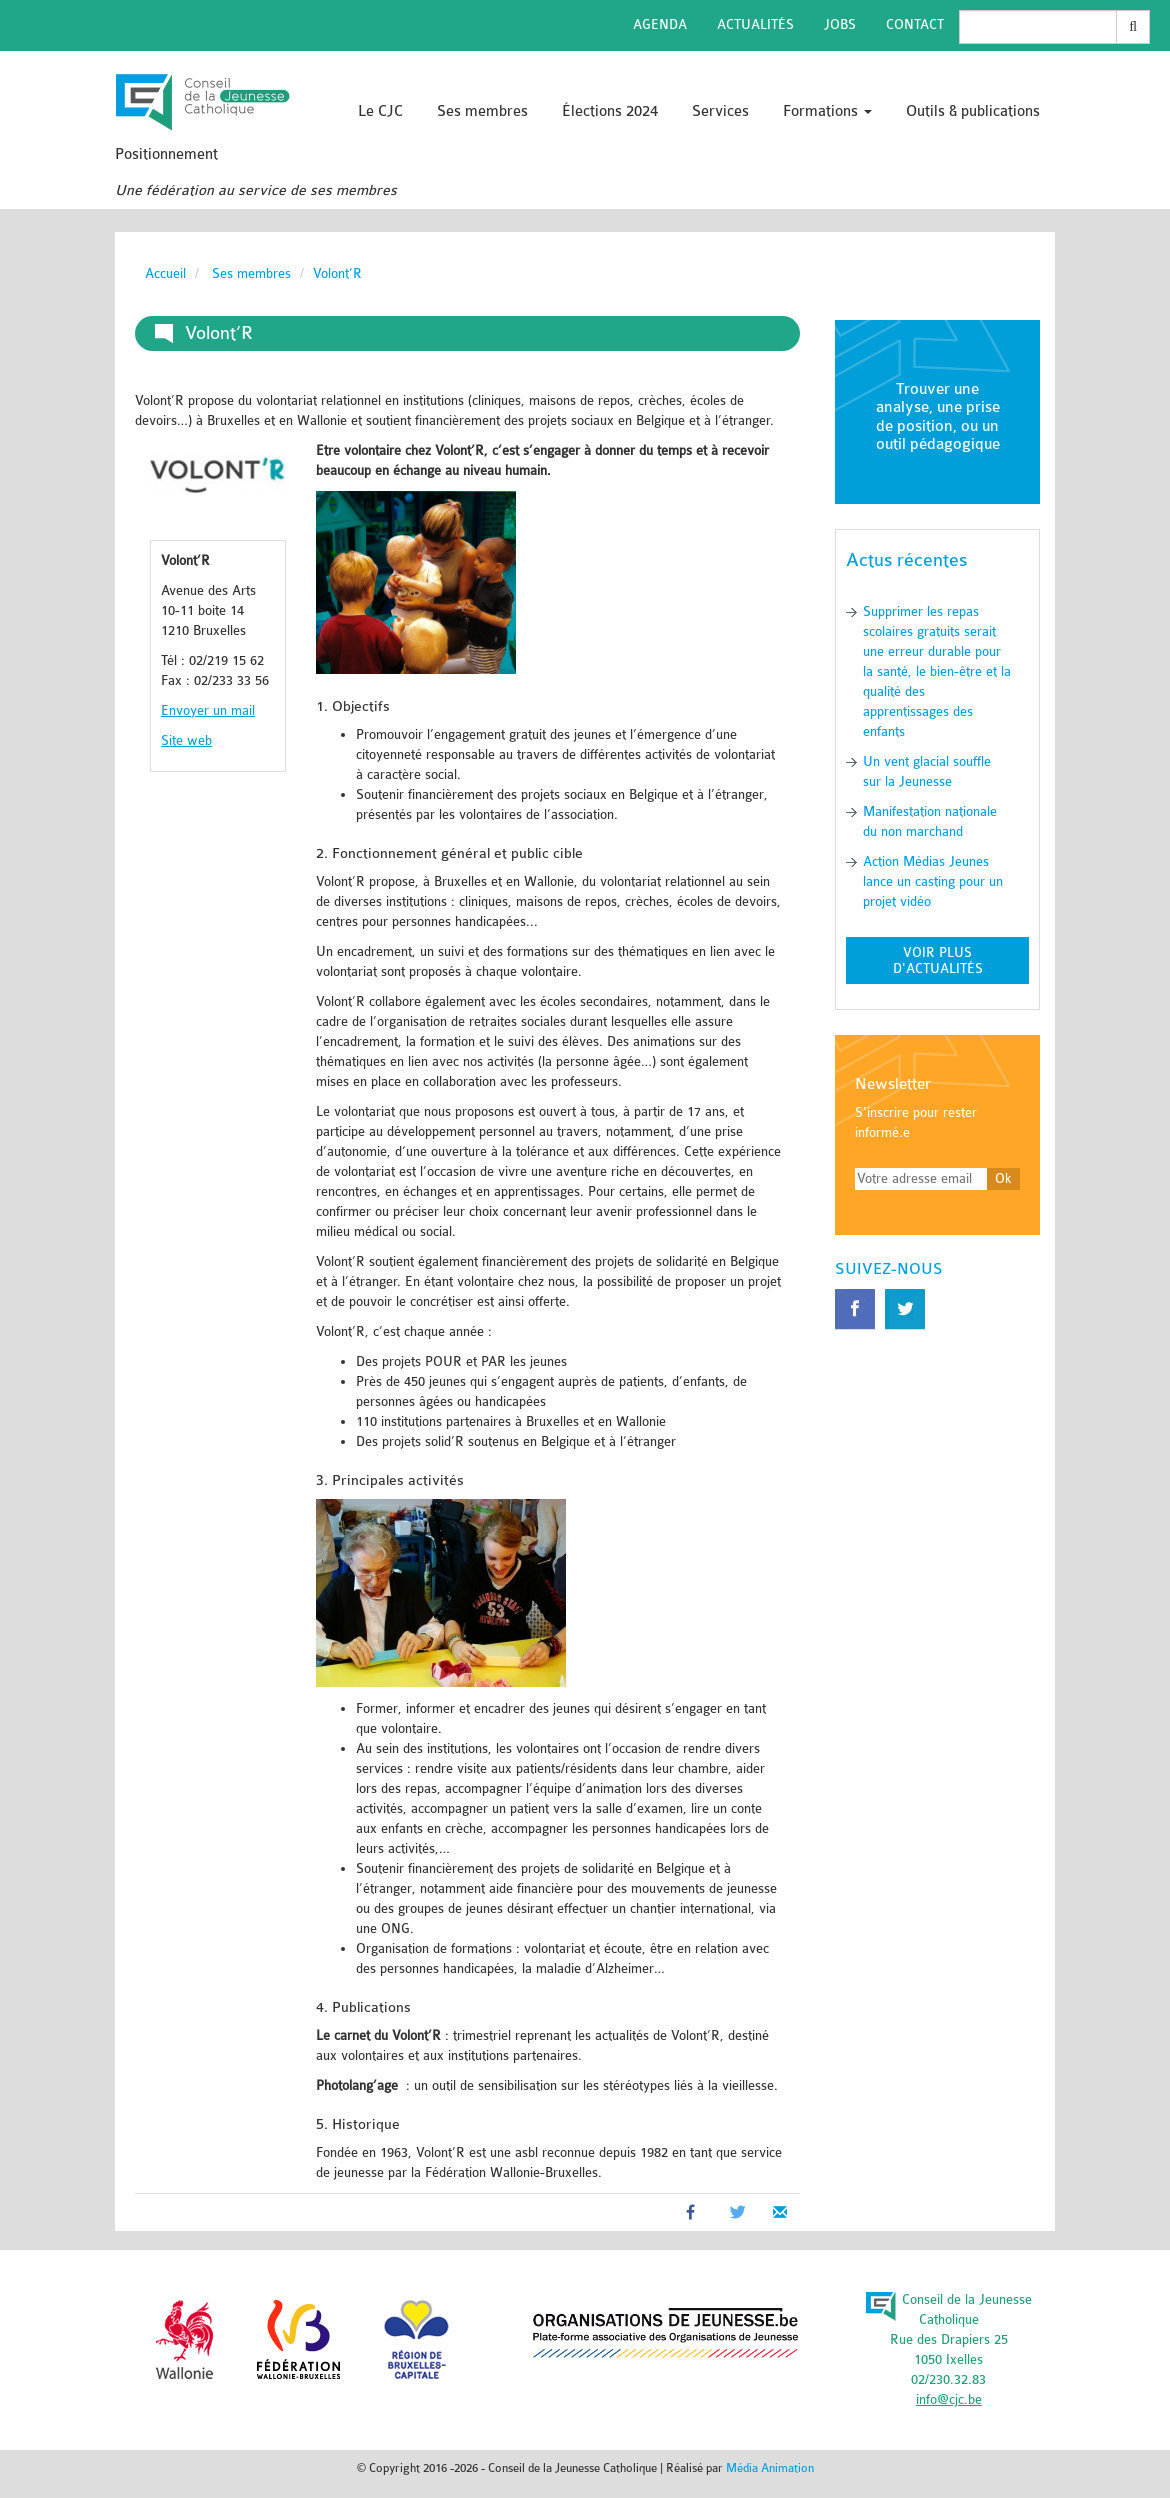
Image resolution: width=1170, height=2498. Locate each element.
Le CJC (380, 111)
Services (720, 111)
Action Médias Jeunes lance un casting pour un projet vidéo (933, 881)
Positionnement (166, 154)
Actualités (755, 24)
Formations (827, 111)
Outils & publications (973, 111)
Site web (186, 740)
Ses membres (482, 111)
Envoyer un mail (208, 710)
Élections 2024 (610, 111)
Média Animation (770, 2468)
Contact (915, 24)
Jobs (840, 24)
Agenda (660, 24)
